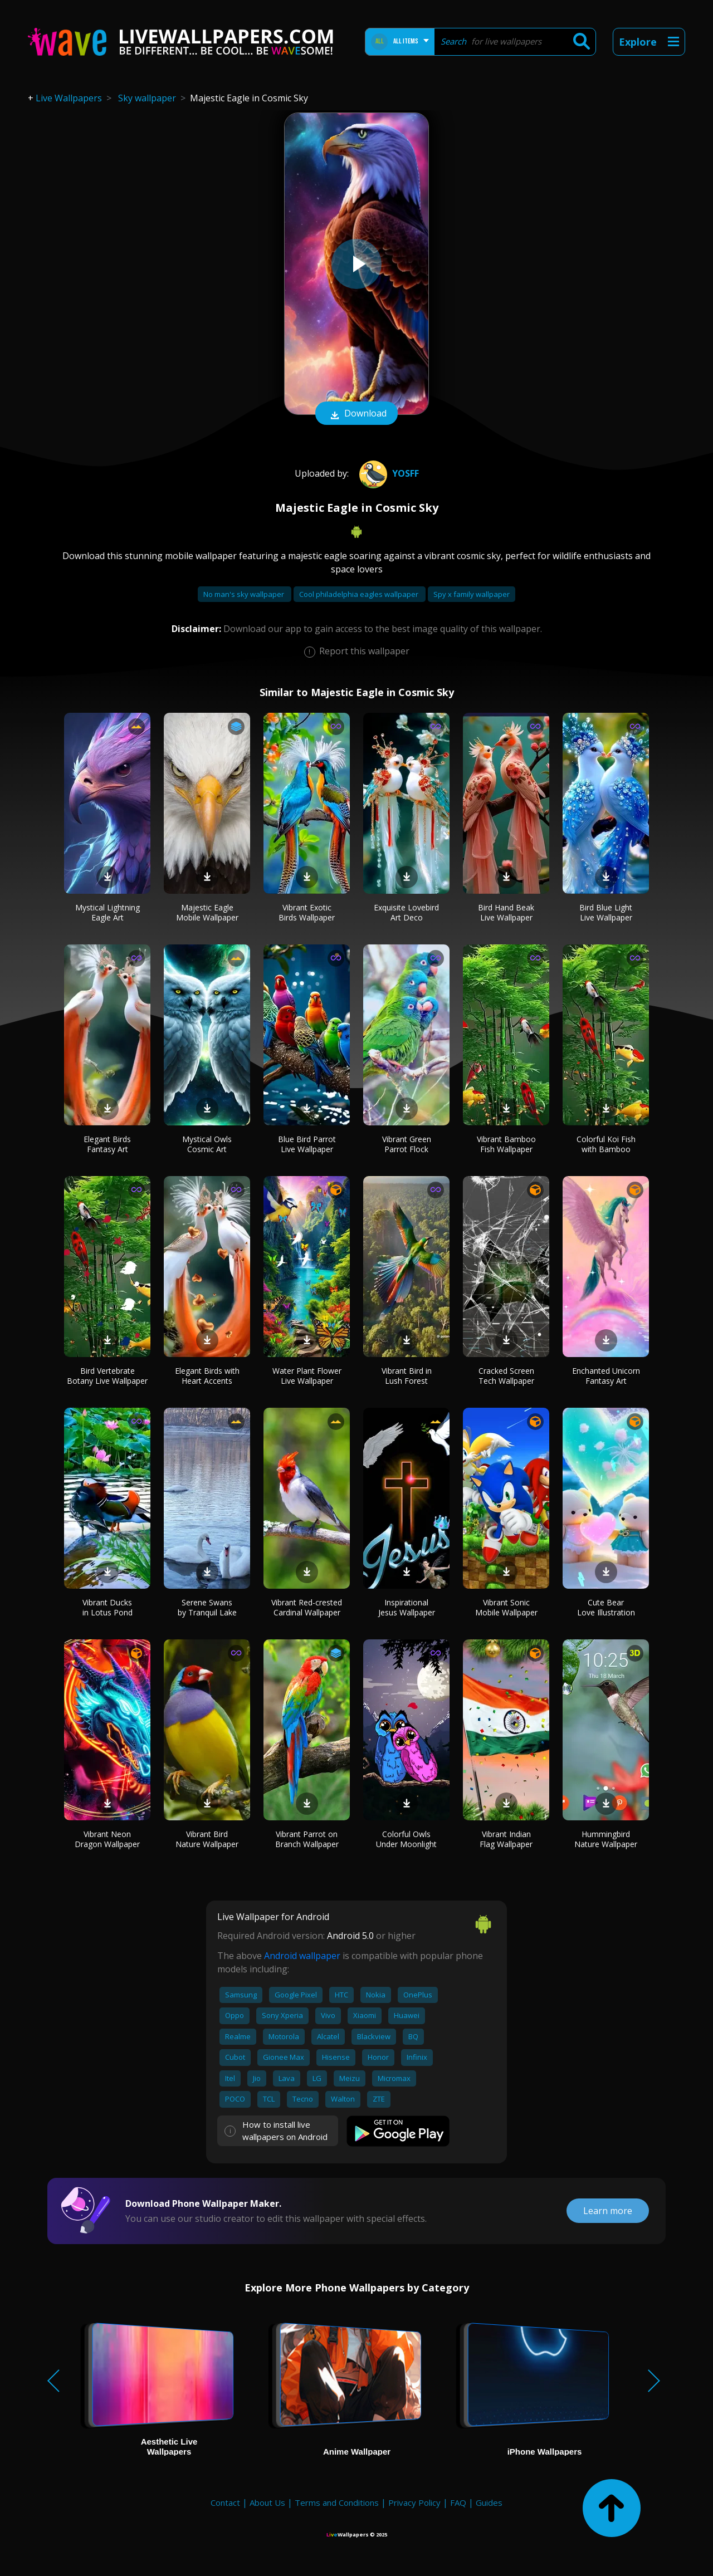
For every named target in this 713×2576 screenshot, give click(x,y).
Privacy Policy (414, 2502)
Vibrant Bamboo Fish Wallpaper (506, 1144)
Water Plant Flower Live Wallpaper (306, 1375)
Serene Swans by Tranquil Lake (207, 1607)
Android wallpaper (302, 1956)
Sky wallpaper (147, 98)
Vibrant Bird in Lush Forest (407, 1375)
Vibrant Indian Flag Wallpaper (506, 1839)
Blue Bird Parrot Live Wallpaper (307, 1144)
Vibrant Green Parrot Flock (406, 1144)
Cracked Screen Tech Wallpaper (506, 1375)
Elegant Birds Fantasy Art (107, 1144)
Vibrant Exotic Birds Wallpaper (307, 912)
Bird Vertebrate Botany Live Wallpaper (107, 1375)
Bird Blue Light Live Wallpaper (605, 912)
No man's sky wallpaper (244, 594)
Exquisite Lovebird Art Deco (406, 912)
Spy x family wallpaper (471, 594)
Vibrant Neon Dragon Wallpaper (107, 1839)
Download (356, 414)
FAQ (458, 2502)
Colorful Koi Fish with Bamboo (606, 1144)
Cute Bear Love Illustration (606, 1607)
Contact (225, 2502)
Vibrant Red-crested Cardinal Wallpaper (306, 1607)
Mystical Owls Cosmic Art (207, 1144)
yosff (387, 473)
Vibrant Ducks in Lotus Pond (107, 1607)
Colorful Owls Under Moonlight (406, 1839)
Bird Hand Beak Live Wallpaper (506, 912)
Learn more (607, 2211)
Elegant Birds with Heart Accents (207, 1375)
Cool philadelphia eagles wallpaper (359, 594)
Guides (489, 2502)
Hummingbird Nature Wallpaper (605, 1839)
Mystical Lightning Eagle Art (107, 912)
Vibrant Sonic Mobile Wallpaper (506, 1607)
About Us (267, 2502)
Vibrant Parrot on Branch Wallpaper (307, 1839)
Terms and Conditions (337, 2502)
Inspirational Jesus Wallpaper (406, 1607)
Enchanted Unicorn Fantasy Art (606, 1375)
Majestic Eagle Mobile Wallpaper (207, 912)
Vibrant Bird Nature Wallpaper (206, 1839)
